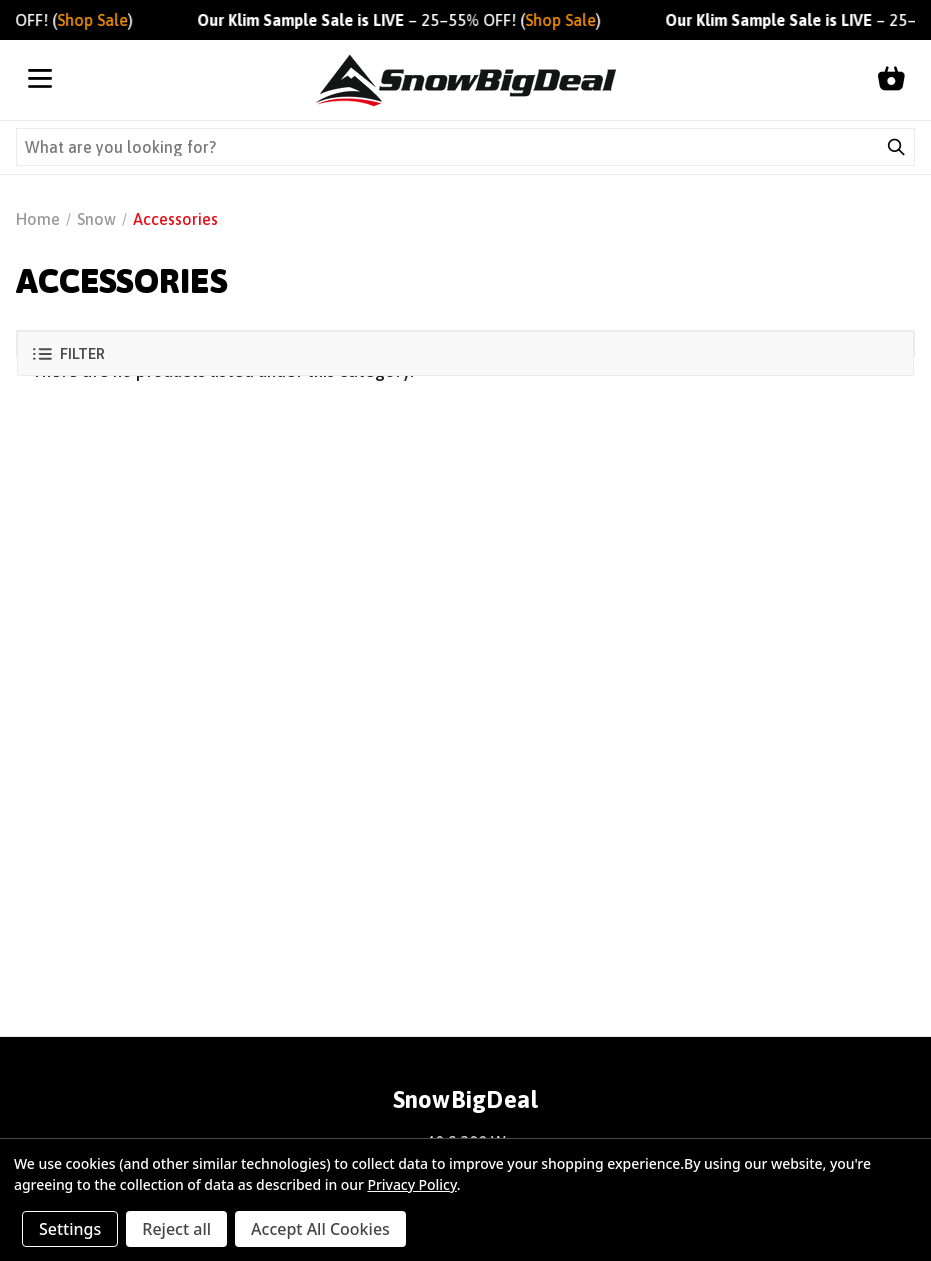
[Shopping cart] (891, 80)
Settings (70, 1229)
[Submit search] (896, 147)
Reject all (176, 1229)
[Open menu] (40, 80)
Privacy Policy (411, 1184)
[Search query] (447, 147)
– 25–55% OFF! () (406, 20)
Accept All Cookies (320, 1229)
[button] (465, 353)
